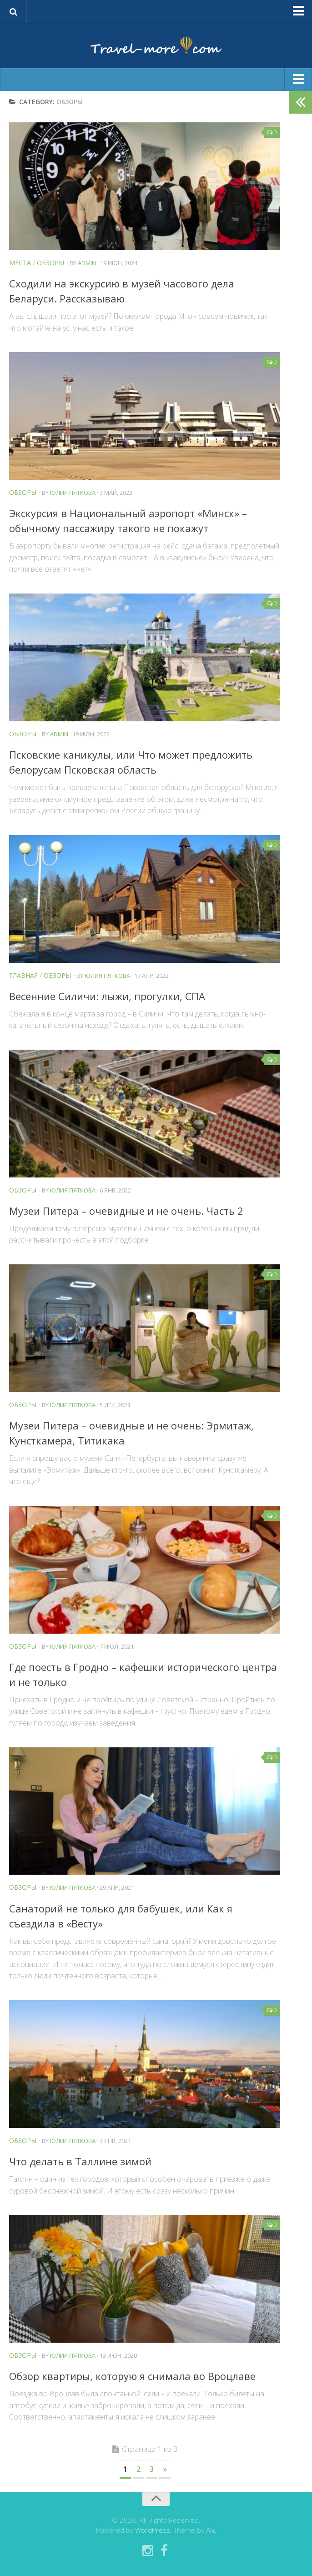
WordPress (152, 2530)
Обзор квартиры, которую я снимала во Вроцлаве (132, 2376)
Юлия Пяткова (73, 492)
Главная (23, 975)
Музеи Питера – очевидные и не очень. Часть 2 (126, 1211)
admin (87, 263)
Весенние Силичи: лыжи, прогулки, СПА (107, 996)
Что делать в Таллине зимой (80, 2161)
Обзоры (50, 262)
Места (20, 262)
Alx (210, 2530)
